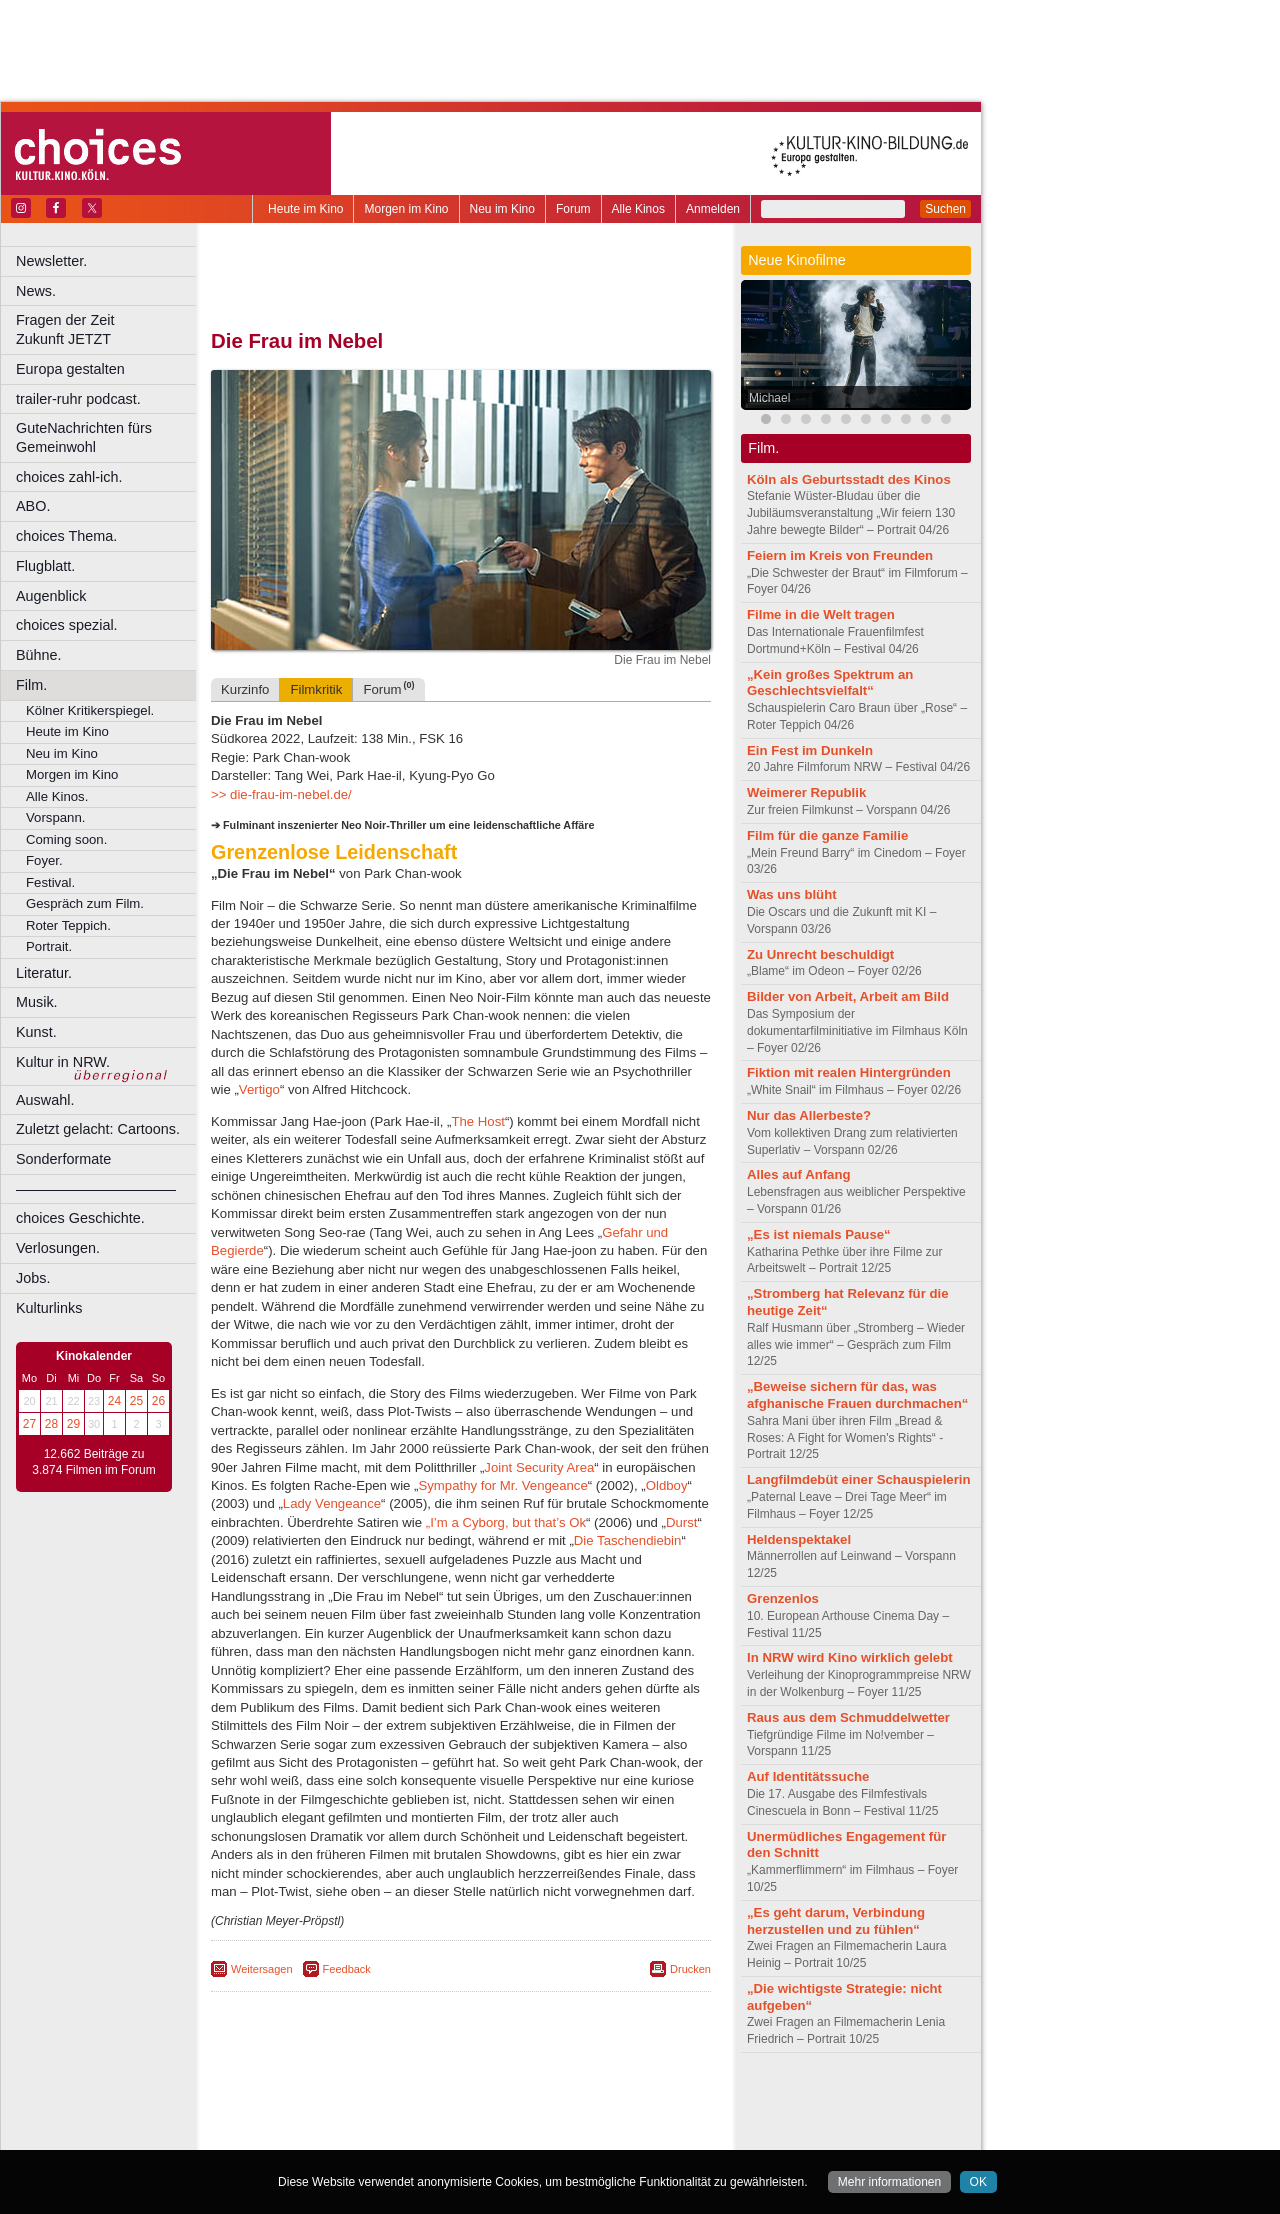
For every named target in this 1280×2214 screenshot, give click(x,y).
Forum (573, 209)
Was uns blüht (792, 894)
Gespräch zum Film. (85, 903)
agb (573, 2101)
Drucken (690, 1969)
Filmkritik (316, 689)
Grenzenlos (783, 1598)
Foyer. (44, 860)
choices (354, 2118)
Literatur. (44, 973)
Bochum (308, 2135)
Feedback (347, 1969)
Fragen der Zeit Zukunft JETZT (108, 329)
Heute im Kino (305, 209)
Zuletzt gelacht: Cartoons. (98, 1129)
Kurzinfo (245, 689)
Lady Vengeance (332, 1503)
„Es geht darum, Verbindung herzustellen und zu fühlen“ (836, 1921)
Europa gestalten (70, 369)
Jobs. (33, 1278)
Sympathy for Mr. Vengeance (502, 1485)
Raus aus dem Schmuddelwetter (848, 1717)
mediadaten (623, 2101)
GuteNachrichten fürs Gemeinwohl (84, 437)
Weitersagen (262, 1969)
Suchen (945, 209)
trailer (461, 2118)
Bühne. (39, 655)
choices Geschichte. (80, 1218)
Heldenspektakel (799, 1539)
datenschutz (520, 2101)
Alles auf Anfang (799, 1174)
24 (114, 1401)
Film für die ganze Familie (827, 835)
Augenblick (51, 596)
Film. (31, 685)
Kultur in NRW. (63, 1062)
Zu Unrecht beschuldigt (820, 954)
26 (158, 1401)
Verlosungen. (58, 1248)
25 (136, 1401)
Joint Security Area (539, 1467)
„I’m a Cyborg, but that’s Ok (506, 1522)
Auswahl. (45, 1100)
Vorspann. (55, 817)
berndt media (375, 2101)
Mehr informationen (889, 2182)
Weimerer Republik (806, 792)
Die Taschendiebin (628, 1540)
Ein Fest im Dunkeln (810, 750)
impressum (449, 2101)
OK (978, 2182)
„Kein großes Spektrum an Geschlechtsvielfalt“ (830, 683)
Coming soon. (66, 839)
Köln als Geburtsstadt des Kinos (849, 479)
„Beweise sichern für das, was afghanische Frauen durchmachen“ (857, 1395)
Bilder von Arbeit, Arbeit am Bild (848, 996)
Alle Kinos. (57, 796)
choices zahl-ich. (69, 477)
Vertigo (259, 1089)
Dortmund (487, 2135)
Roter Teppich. (68, 925)
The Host (478, 1121)
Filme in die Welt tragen (821, 614)
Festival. (50, 882)
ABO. (33, 506)
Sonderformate (63, 1159)
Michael (769, 398)
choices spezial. (67, 625)
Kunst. (36, 1032)
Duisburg (609, 2135)
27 (29, 1424)
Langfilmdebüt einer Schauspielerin (859, 1479)
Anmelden (713, 209)
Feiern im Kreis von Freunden (840, 555)
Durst (682, 1522)
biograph (300, 2118)
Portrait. (49, 946)
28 (51, 1424)
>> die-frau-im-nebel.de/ (281, 794)
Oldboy (667, 1485)
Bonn (351, 2135)
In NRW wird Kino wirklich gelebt (850, 1657)
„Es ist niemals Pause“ (819, 1234)
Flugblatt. (45, 566)
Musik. (37, 1002)
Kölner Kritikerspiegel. (90, 710)
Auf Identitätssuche (808, 1776)
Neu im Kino (502, 209)
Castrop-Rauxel (412, 2135)
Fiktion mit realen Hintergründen (849, 1072)
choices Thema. (66, 536)
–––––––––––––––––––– (96, 1189)
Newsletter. (51, 261)
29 (73, 1424)
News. (36, 291)
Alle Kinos (638, 209)
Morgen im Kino (406, 209)
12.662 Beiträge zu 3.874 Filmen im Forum (93, 1462)
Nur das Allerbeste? (809, 1115)
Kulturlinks (49, 1308)
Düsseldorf (549, 2135)
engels (401, 2118)
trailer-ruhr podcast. (78, 399)
